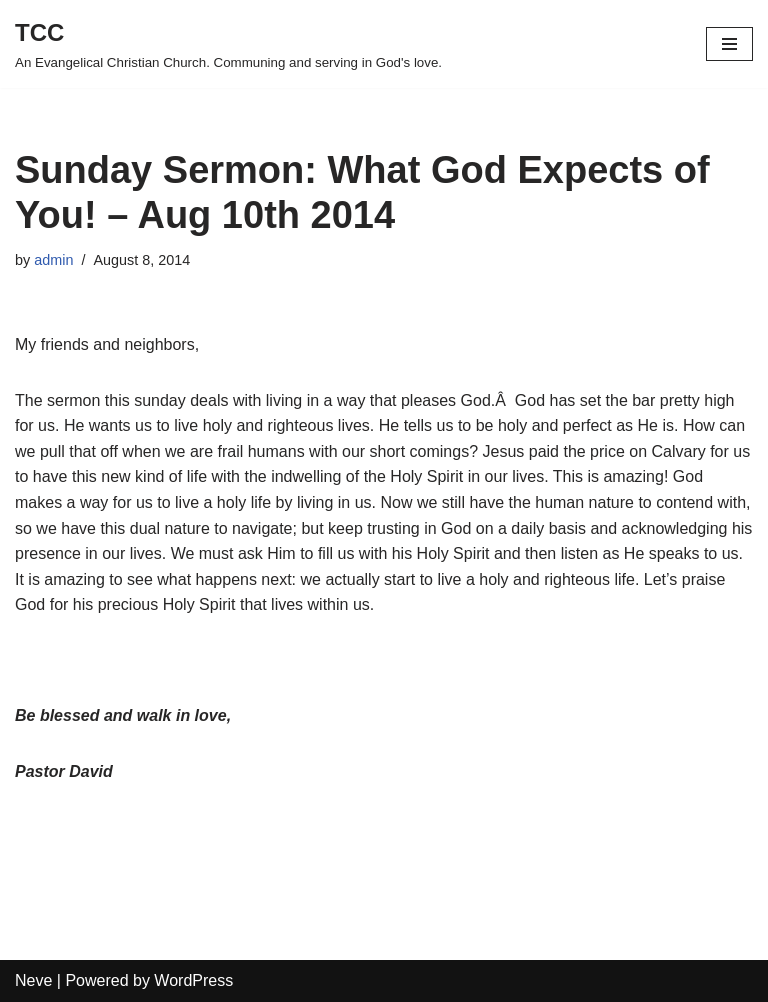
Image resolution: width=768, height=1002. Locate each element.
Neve (33, 980)
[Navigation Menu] (729, 44)
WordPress (193, 980)
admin (53, 260)
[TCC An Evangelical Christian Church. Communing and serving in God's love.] (228, 44)
